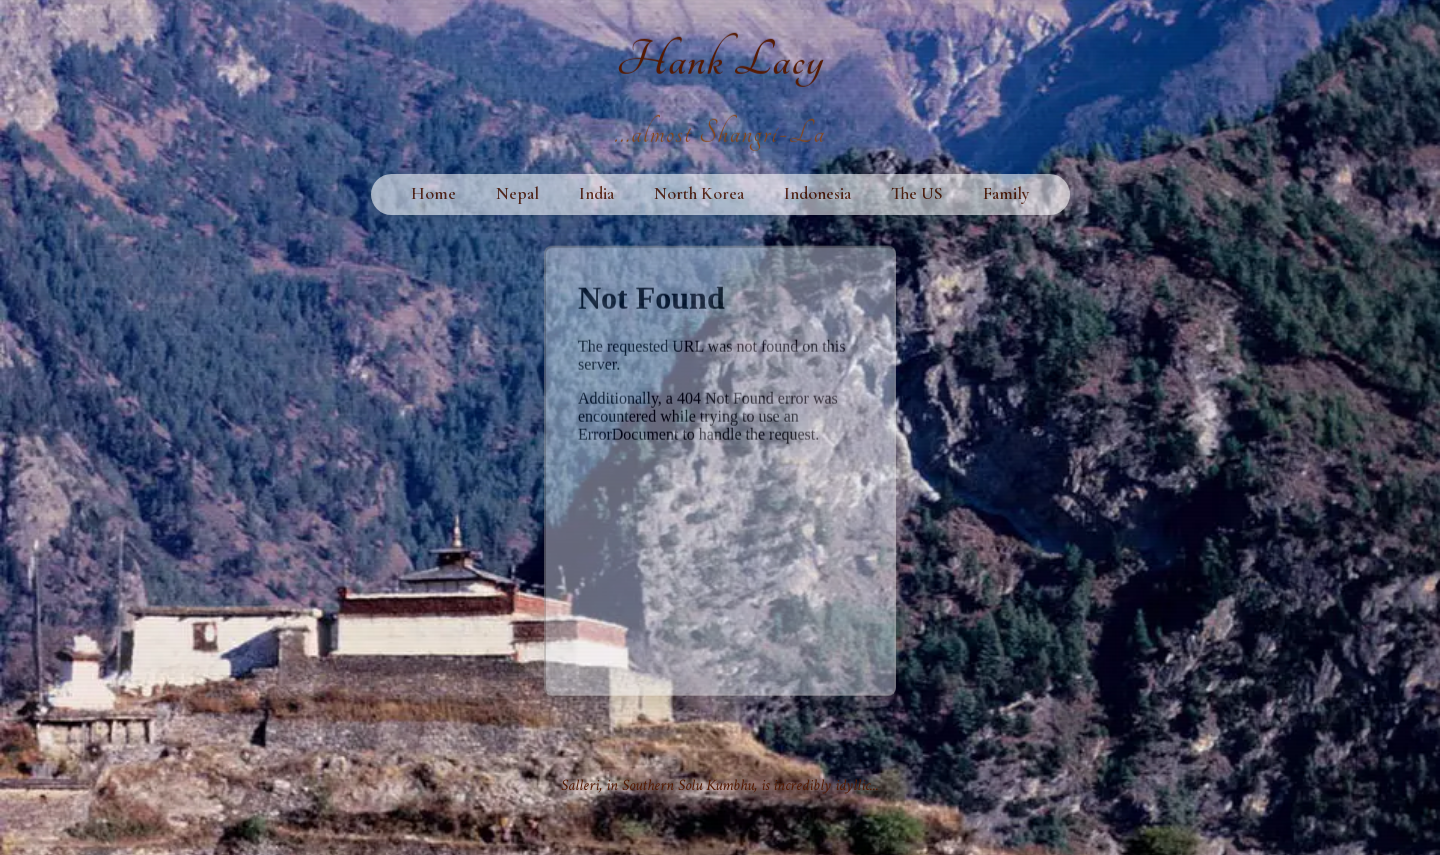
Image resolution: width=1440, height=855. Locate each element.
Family (1006, 195)
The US (917, 195)
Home (433, 195)
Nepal (517, 195)
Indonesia (817, 195)
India (596, 195)
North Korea (699, 195)
